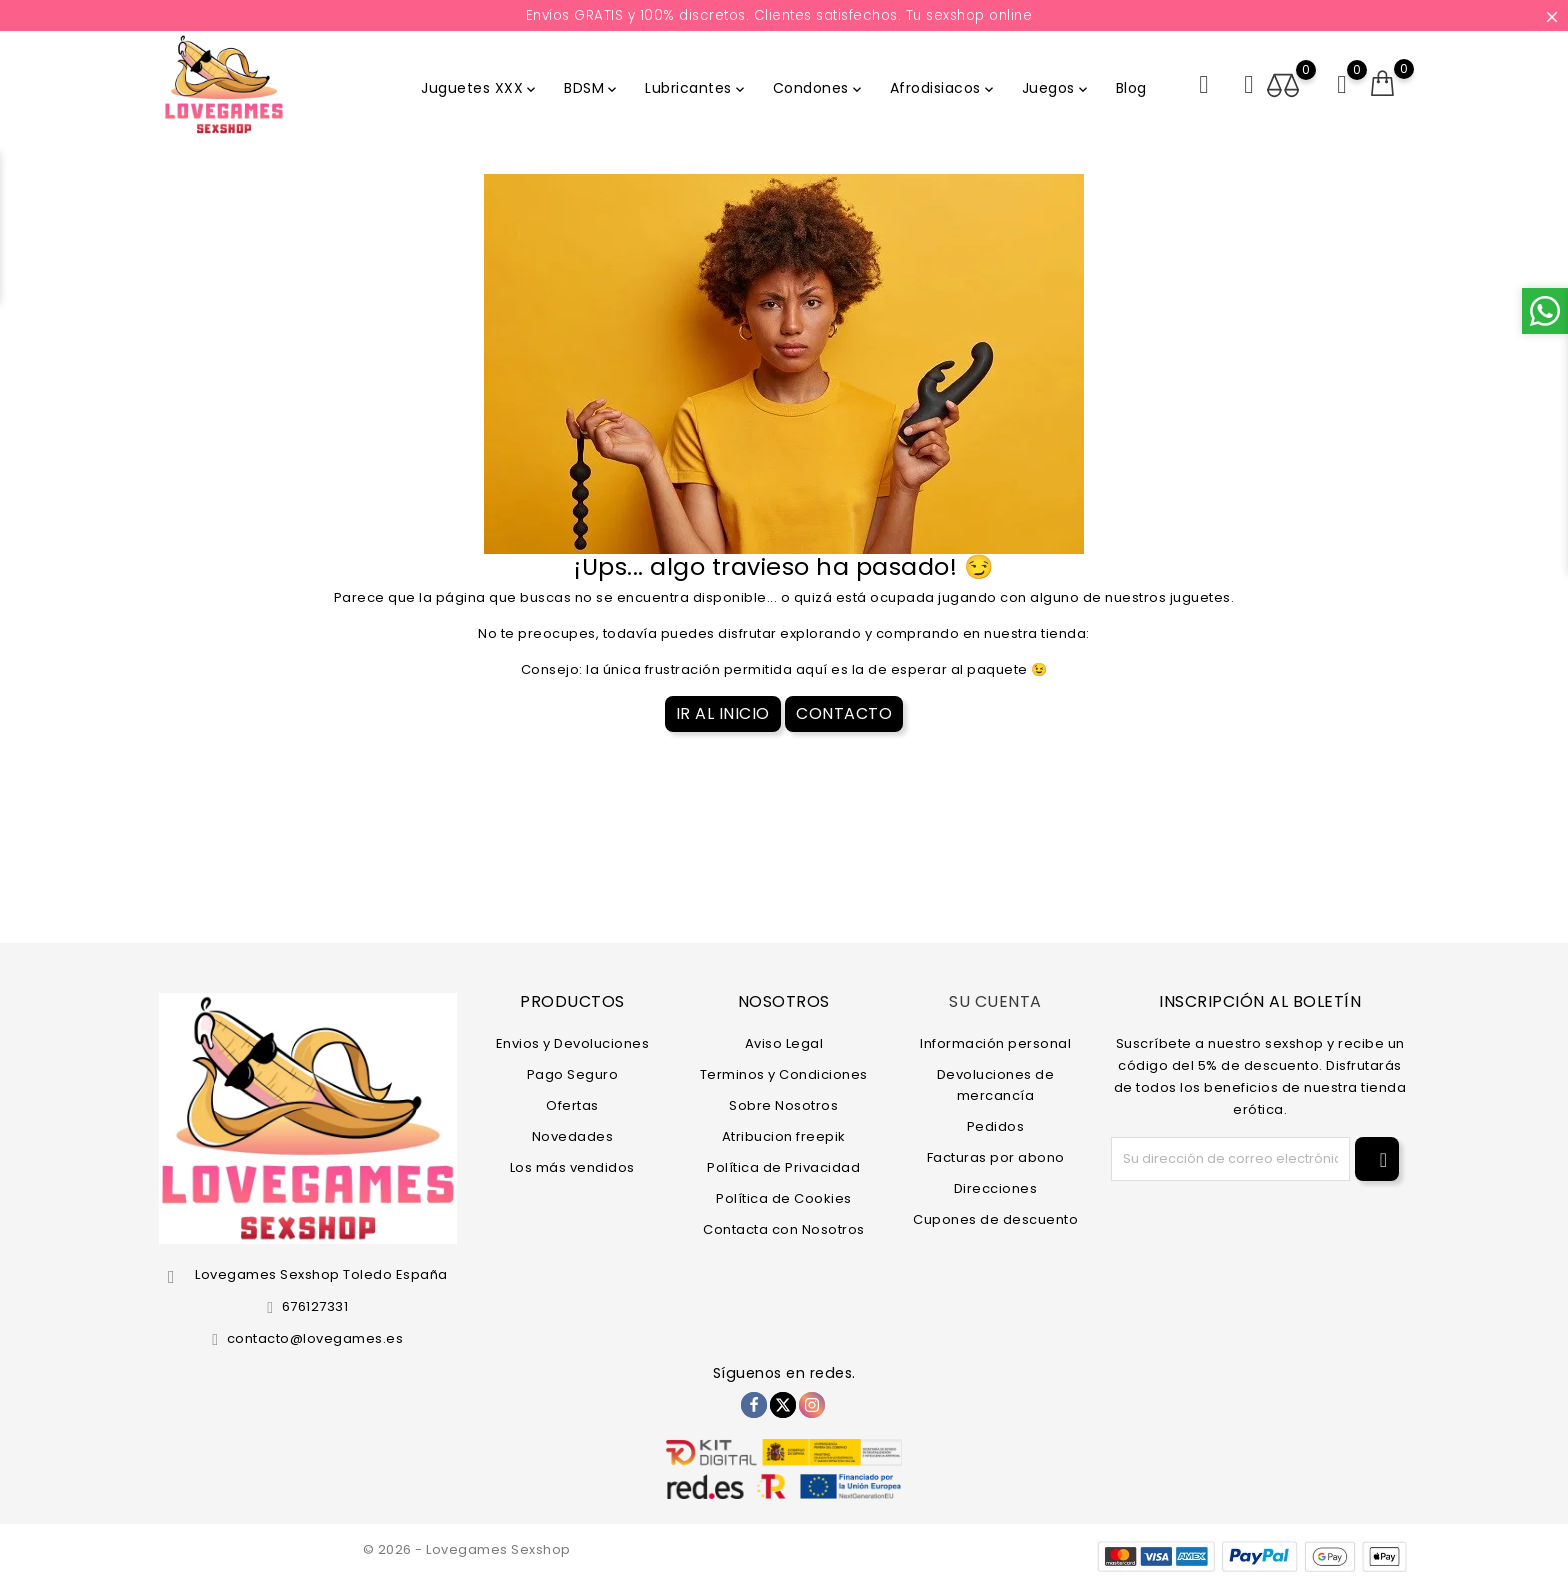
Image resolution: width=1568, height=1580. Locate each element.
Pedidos (996, 1125)
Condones (819, 88)
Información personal (995, 1042)
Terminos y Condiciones (784, 1073)
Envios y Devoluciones (573, 1042)
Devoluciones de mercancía (996, 1084)
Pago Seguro (573, 1073)
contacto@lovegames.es (315, 1338)
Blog (1131, 88)
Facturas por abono (996, 1156)
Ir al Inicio (723, 713)
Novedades (573, 1135)
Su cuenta (995, 1001)
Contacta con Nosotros (784, 1228)
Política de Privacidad (783, 1166)
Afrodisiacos (943, 88)
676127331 (315, 1306)
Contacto (844, 713)
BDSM (592, 88)
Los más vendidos (572, 1166)
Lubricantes (696, 88)
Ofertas (572, 1104)
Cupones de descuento (995, 1218)
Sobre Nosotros (783, 1104)
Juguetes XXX (480, 88)
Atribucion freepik (784, 1135)
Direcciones (996, 1187)
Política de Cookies (784, 1197)
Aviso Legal (784, 1042)
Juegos (1056, 88)
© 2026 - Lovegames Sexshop (467, 1549)
